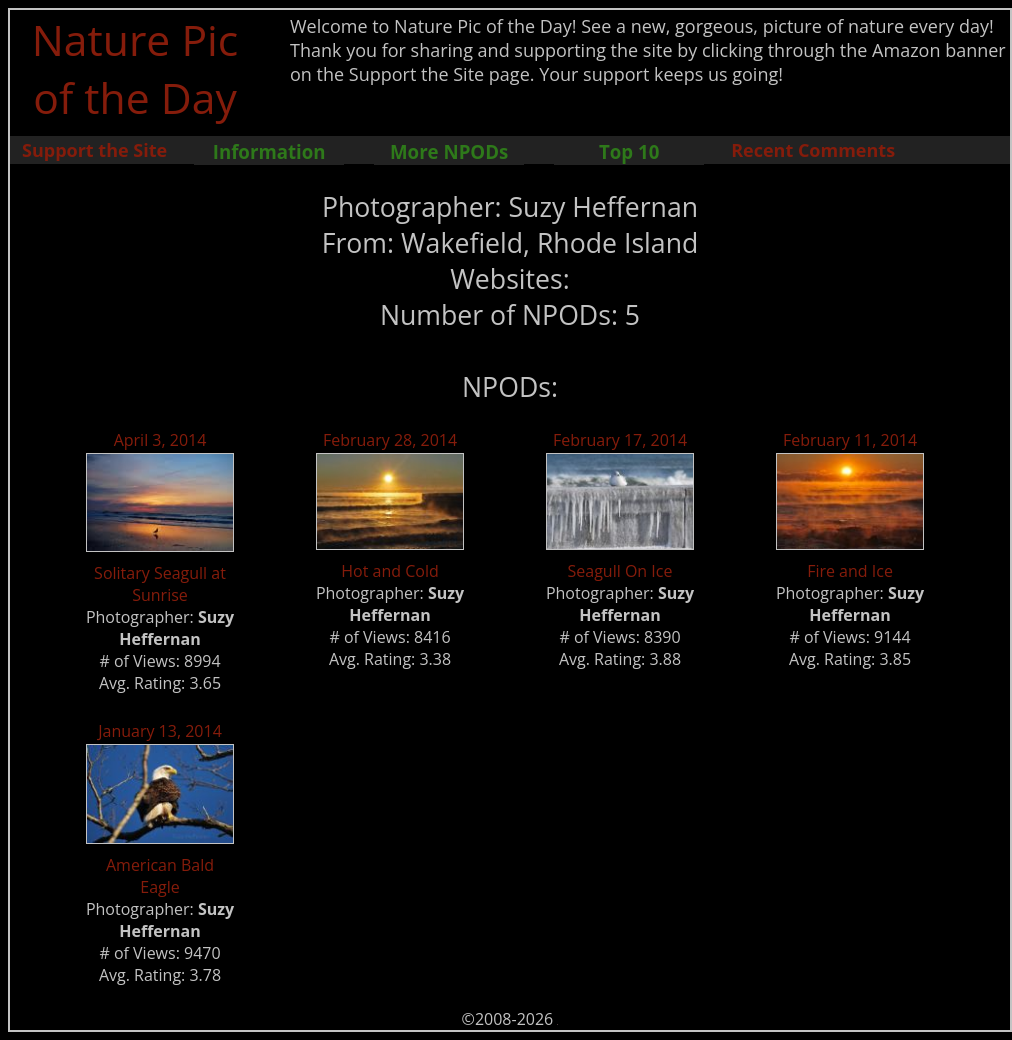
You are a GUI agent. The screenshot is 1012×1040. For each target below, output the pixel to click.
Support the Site (94, 150)
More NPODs (449, 151)
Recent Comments (813, 150)
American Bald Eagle (160, 876)
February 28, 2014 (390, 440)
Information (269, 151)
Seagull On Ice (620, 571)
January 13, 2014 (160, 731)
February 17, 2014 (620, 440)
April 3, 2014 (160, 440)
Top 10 (629, 151)
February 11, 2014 (850, 440)
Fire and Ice (850, 571)
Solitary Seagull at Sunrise (160, 584)
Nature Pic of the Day (135, 68)
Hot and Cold (389, 571)
